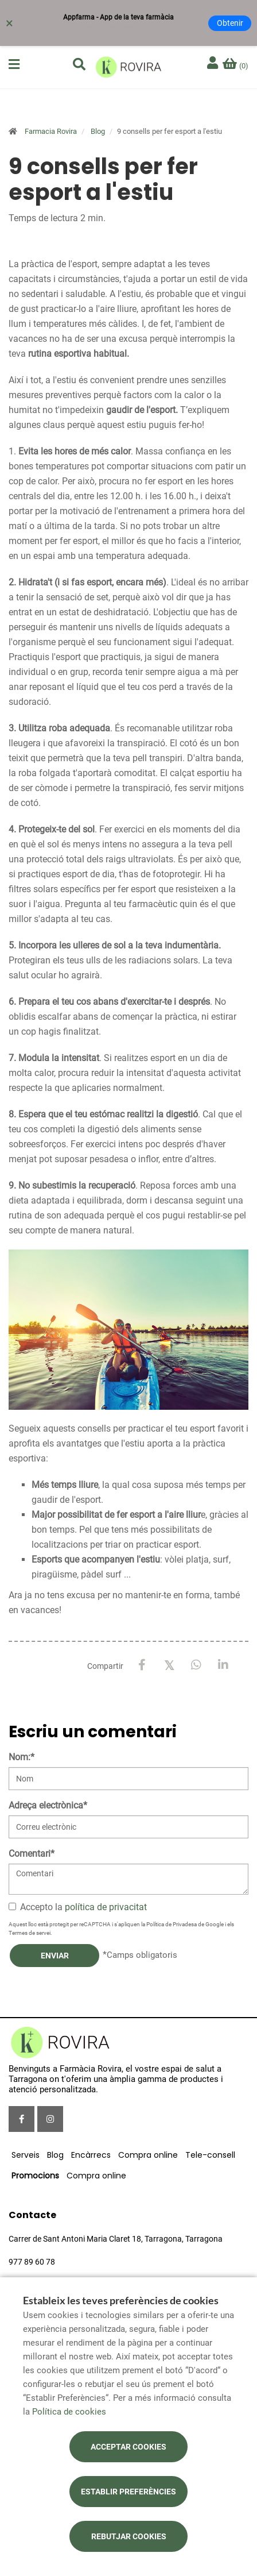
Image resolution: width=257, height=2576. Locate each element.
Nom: (21, 1757)
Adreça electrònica (48, 1805)
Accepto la (78, 1907)
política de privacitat (106, 1907)
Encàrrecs (91, 2155)
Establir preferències (128, 2491)
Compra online (148, 2155)
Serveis (25, 2155)
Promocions (35, 2175)
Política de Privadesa (171, 1924)
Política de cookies (69, 2412)
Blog (98, 131)
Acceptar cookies (128, 2446)
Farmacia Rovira (51, 131)
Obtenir (230, 23)
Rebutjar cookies (128, 2536)
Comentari (31, 1853)
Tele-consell (210, 2155)
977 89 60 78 (32, 2261)
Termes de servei (29, 1933)
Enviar (55, 1955)
